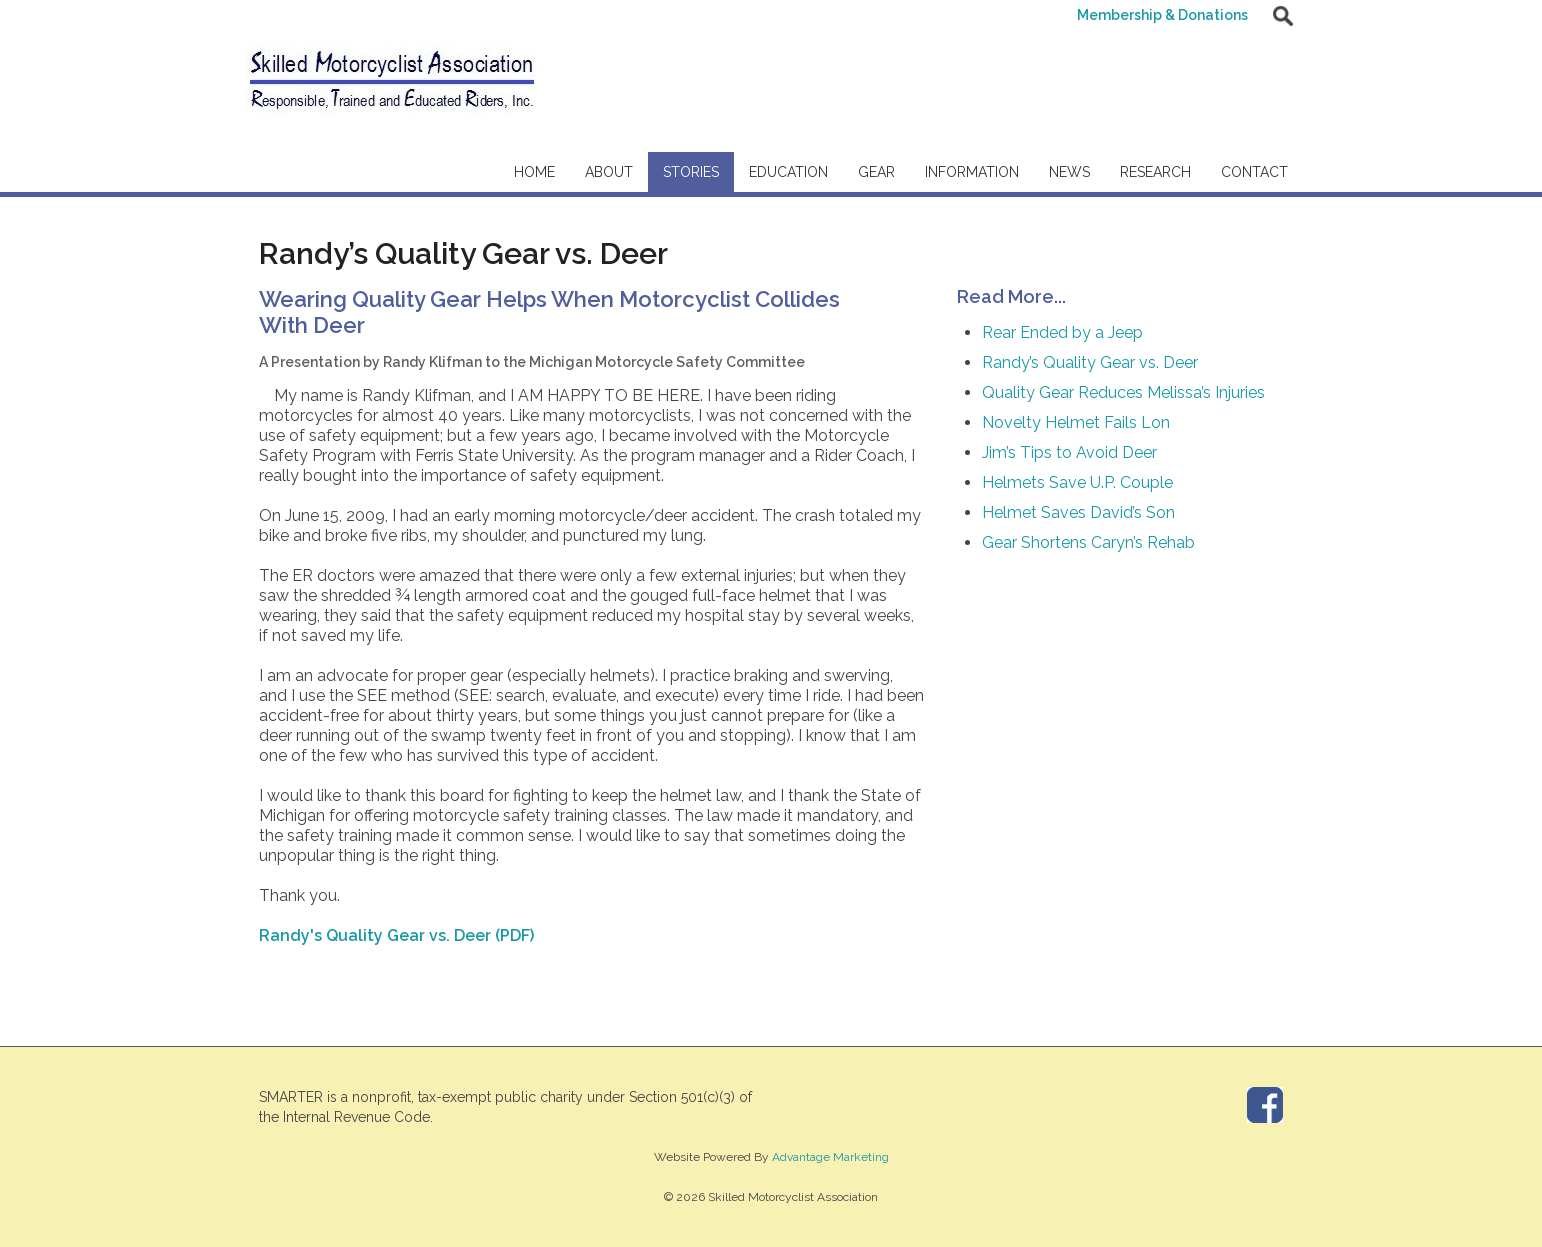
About (609, 172)
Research (1155, 172)
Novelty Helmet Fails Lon (1076, 422)
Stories (691, 172)
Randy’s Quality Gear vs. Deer (1090, 362)
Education (788, 172)
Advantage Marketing (830, 1157)
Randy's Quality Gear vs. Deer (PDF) (396, 935)
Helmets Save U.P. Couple (1077, 482)
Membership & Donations (1162, 15)
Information (972, 172)
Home (534, 172)
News (1069, 172)
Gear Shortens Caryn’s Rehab (1088, 542)
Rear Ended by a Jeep (1062, 332)
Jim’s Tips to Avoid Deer (1069, 452)
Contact (1254, 172)
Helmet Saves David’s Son (1078, 512)
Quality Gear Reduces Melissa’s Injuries (1123, 392)
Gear (876, 172)
